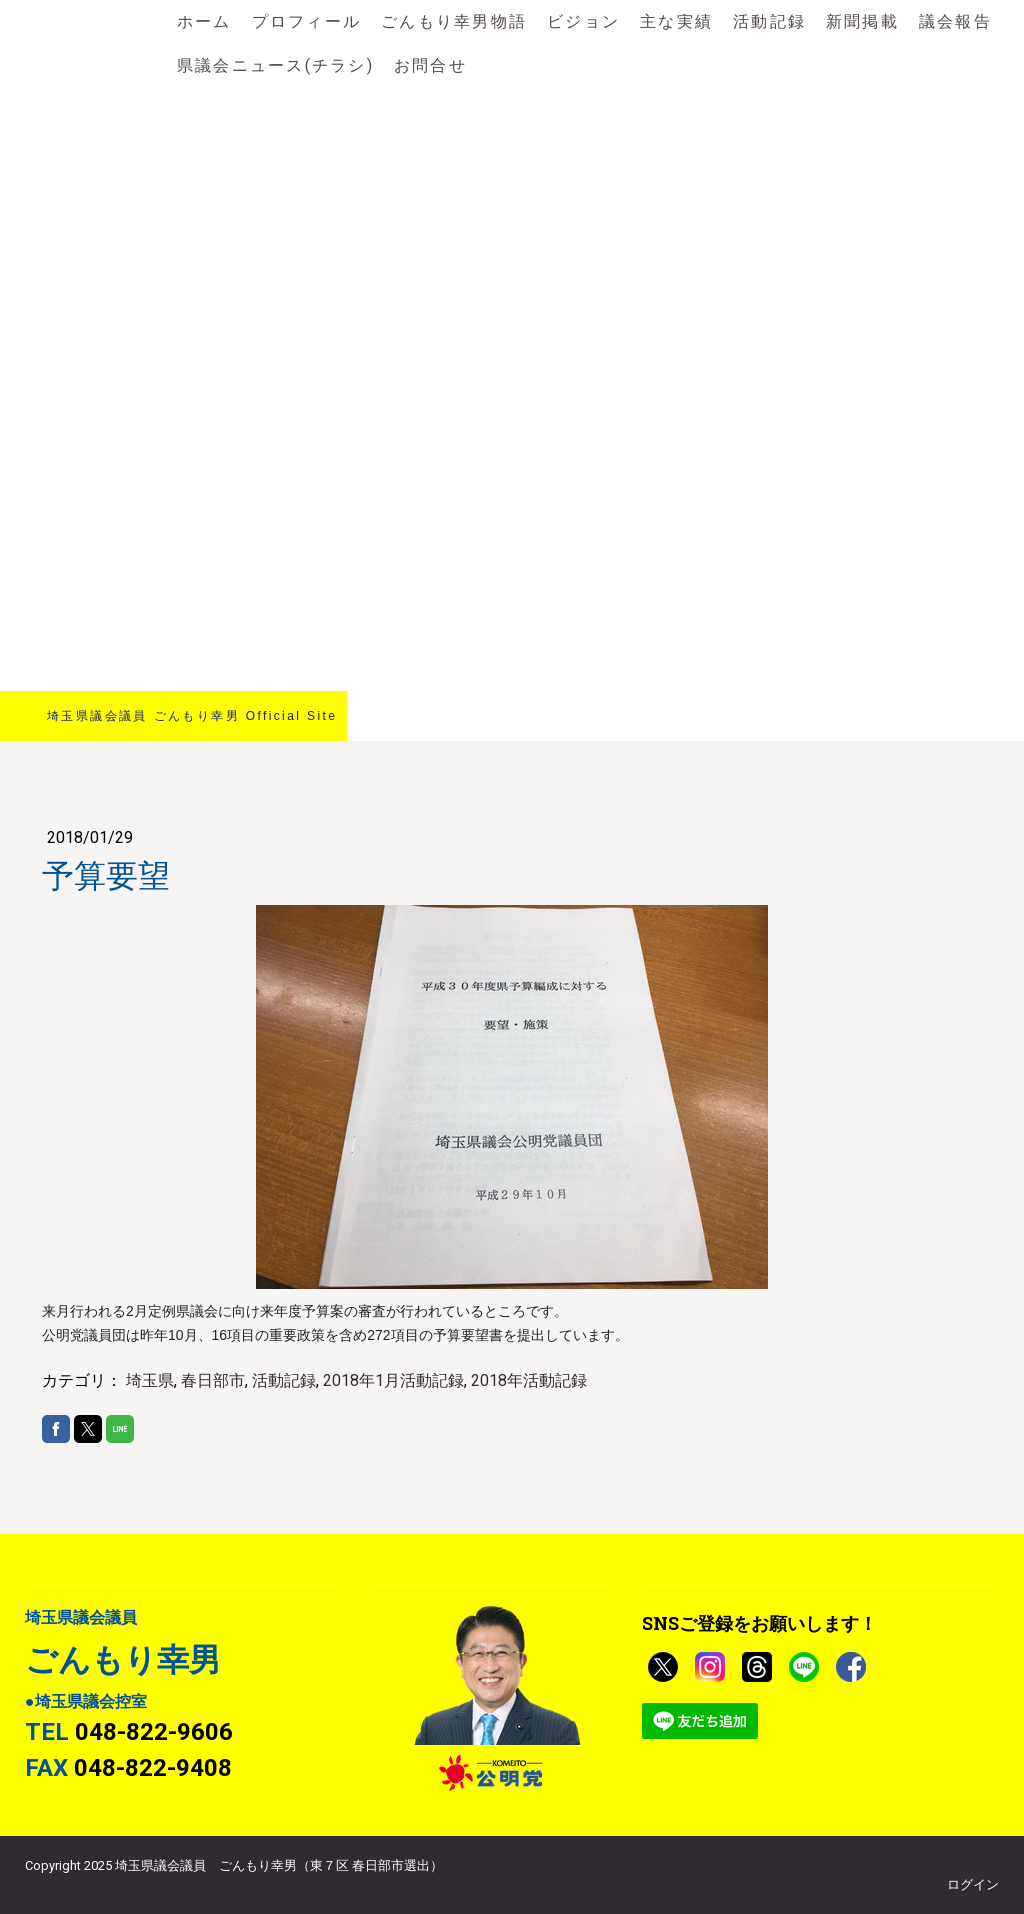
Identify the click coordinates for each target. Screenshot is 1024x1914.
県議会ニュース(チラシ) (275, 65)
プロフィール (306, 21)
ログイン (973, 1884)
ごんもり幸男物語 (454, 21)
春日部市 (213, 1380)
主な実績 (676, 21)
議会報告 (955, 21)
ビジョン (583, 21)
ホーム (204, 21)
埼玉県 (150, 1380)
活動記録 (769, 21)
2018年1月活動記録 (393, 1380)
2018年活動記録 (529, 1380)
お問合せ (430, 65)
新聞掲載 (862, 21)
